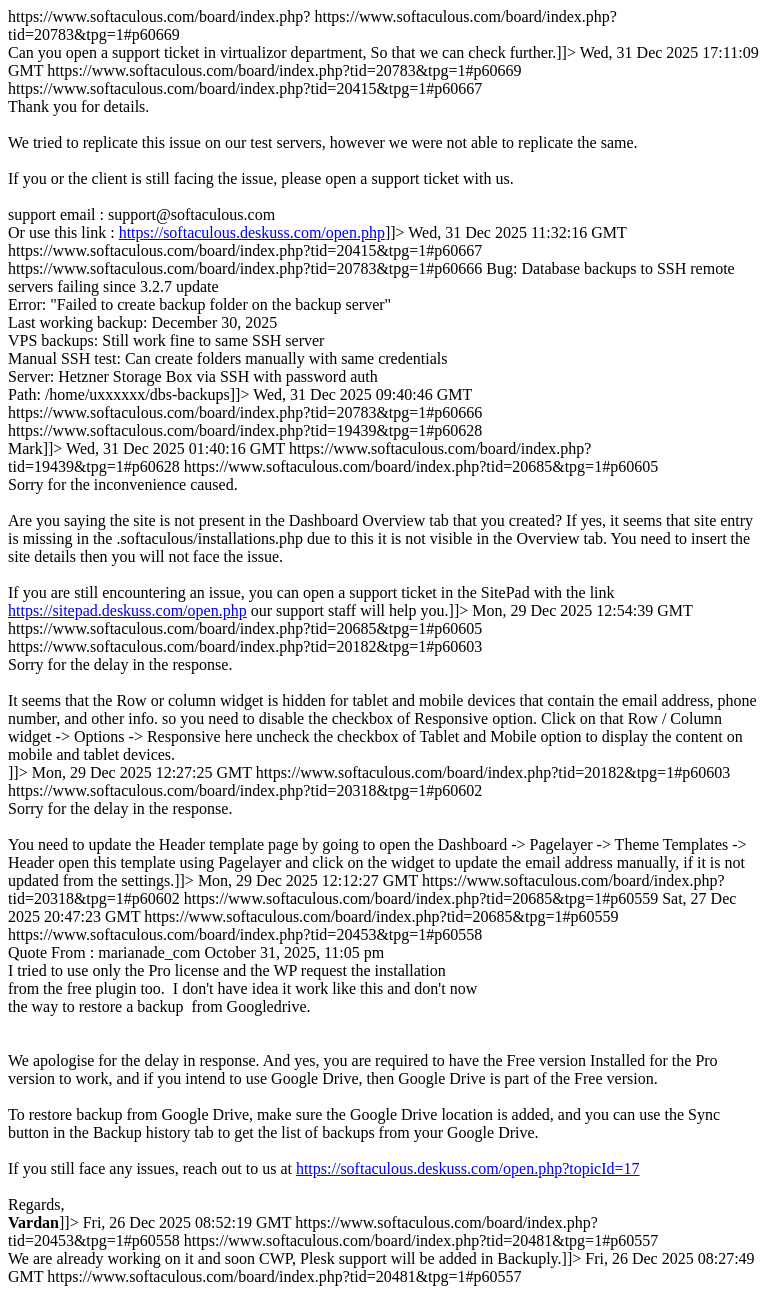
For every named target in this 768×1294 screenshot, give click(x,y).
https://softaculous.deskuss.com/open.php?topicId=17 (468, 1168)
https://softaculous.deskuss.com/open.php (252, 232)
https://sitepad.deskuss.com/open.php (127, 610)
